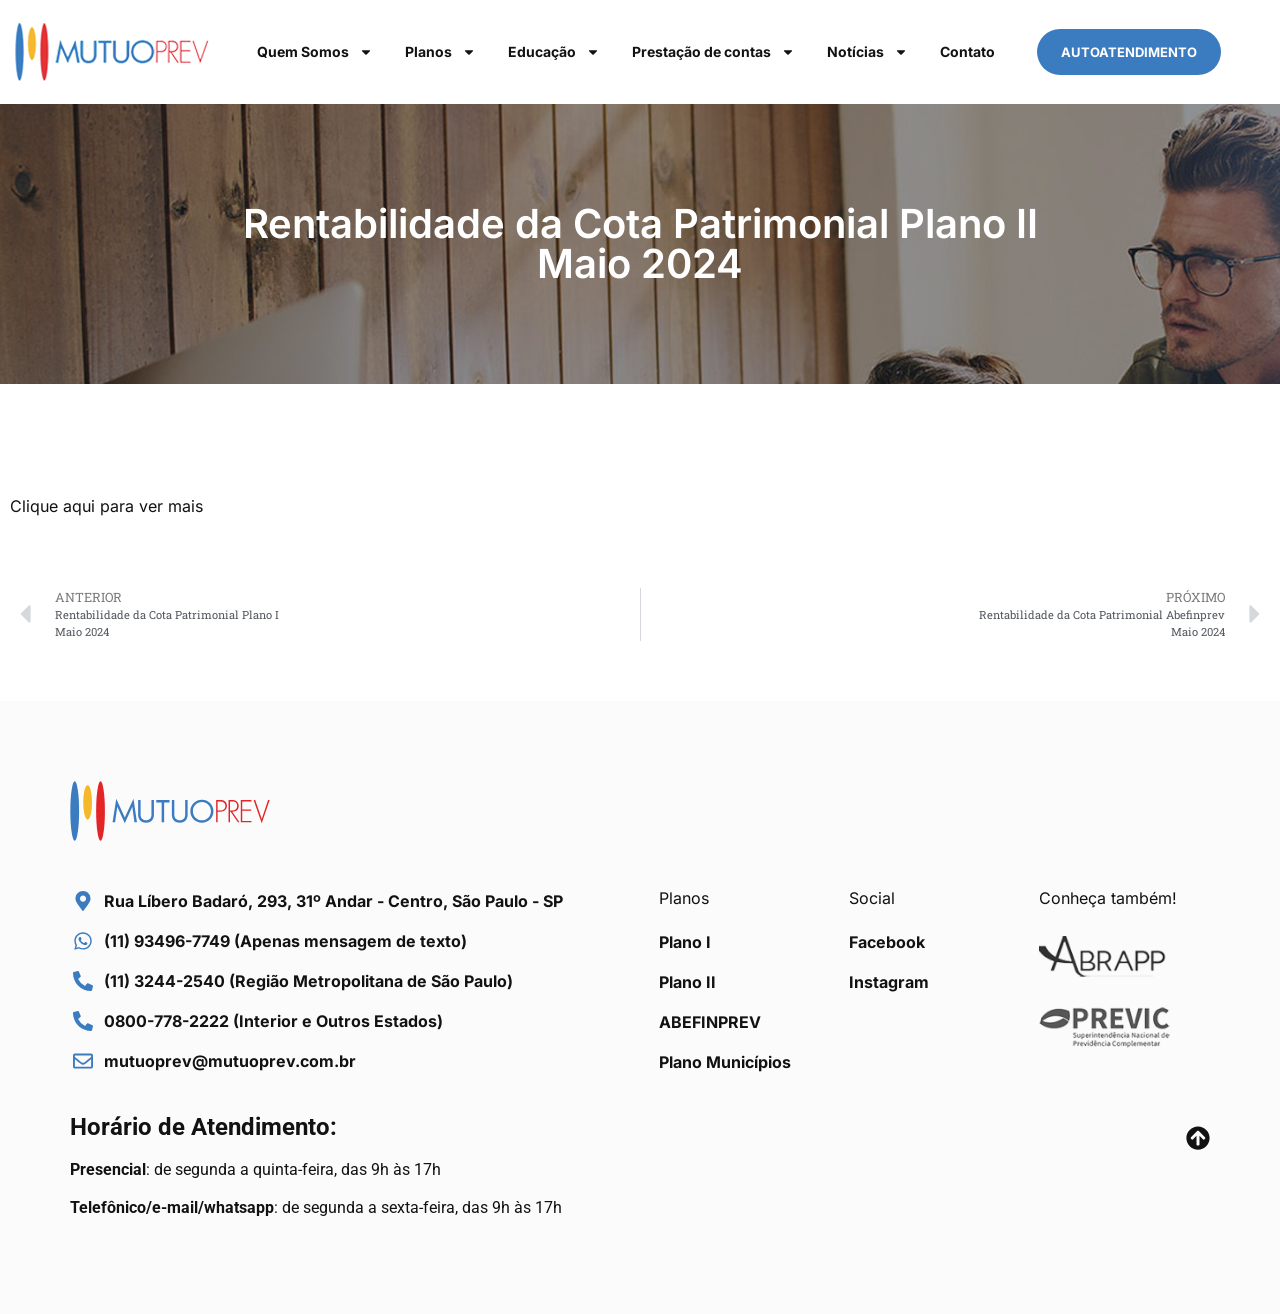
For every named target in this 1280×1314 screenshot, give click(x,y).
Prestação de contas (713, 52)
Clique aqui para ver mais (106, 506)
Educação (554, 52)
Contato (967, 51)
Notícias (867, 52)
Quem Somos (315, 52)
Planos (440, 52)
